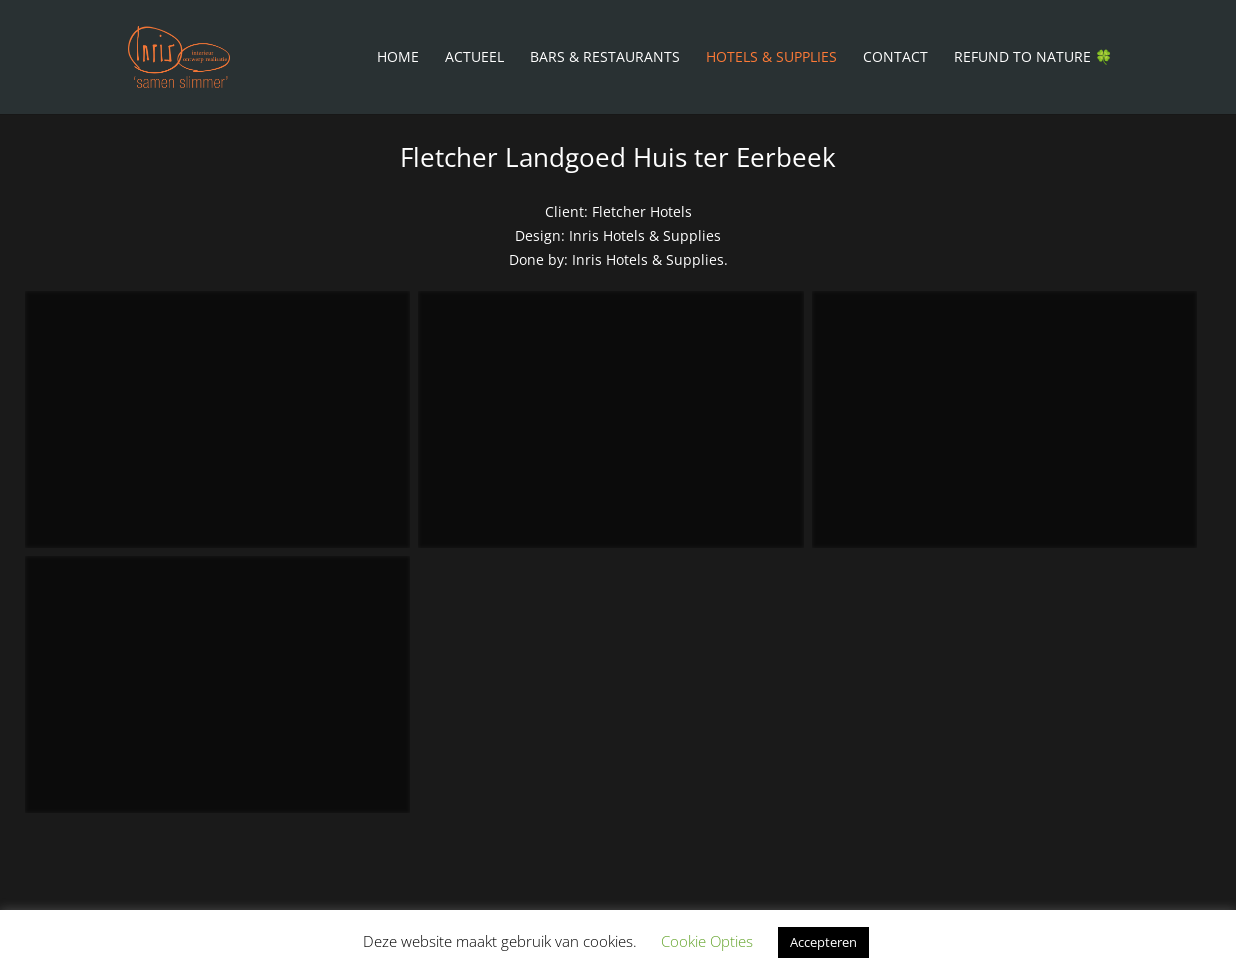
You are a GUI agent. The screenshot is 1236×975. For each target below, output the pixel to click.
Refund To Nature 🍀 (1033, 58)
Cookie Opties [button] (707, 941)
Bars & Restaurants (605, 58)
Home (398, 58)
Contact (895, 58)
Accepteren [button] (823, 942)
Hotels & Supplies (771, 58)
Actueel (474, 58)
